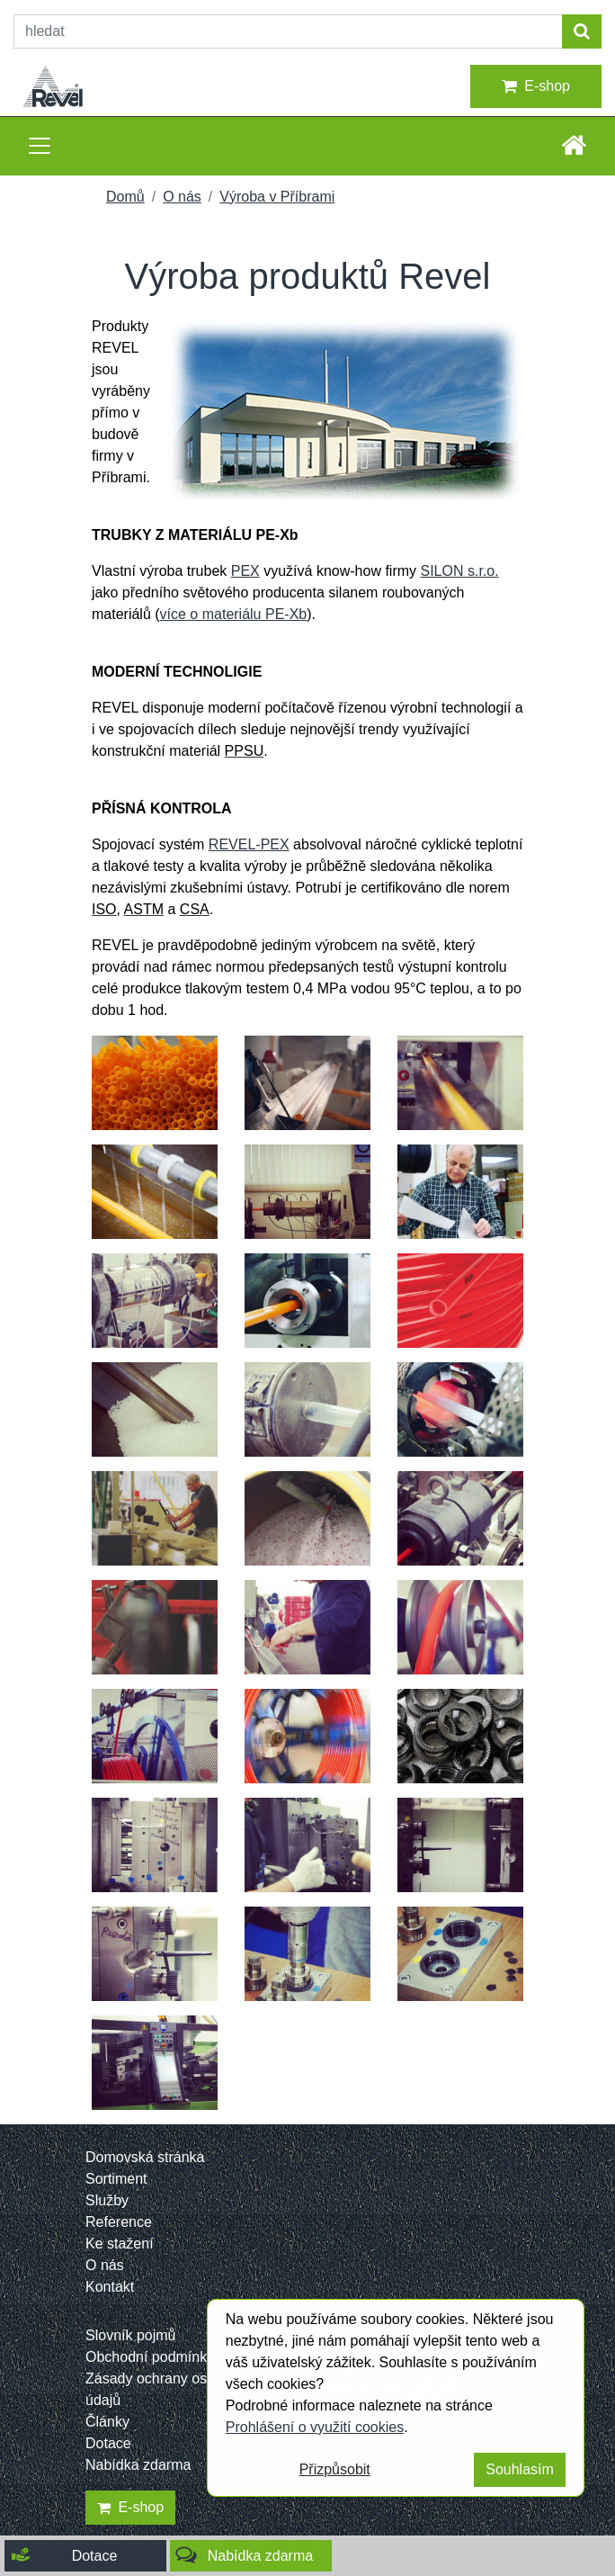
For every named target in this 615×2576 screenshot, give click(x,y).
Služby (107, 2200)
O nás (182, 196)
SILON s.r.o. (459, 571)
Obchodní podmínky (149, 2357)
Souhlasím (520, 2469)
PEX (245, 571)
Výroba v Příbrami (276, 196)
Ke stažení (119, 2243)
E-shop (536, 86)
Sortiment (116, 2178)
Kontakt (109, 2286)
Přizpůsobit (334, 2469)
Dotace (108, 2443)
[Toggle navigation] (39, 146)
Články (107, 2421)
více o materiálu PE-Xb (234, 614)
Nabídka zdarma (138, 2465)
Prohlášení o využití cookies (315, 2427)
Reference (118, 2222)
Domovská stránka (145, 2157)
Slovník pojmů (130, 2335)
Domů (125, 196)
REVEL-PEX (249, 844)
